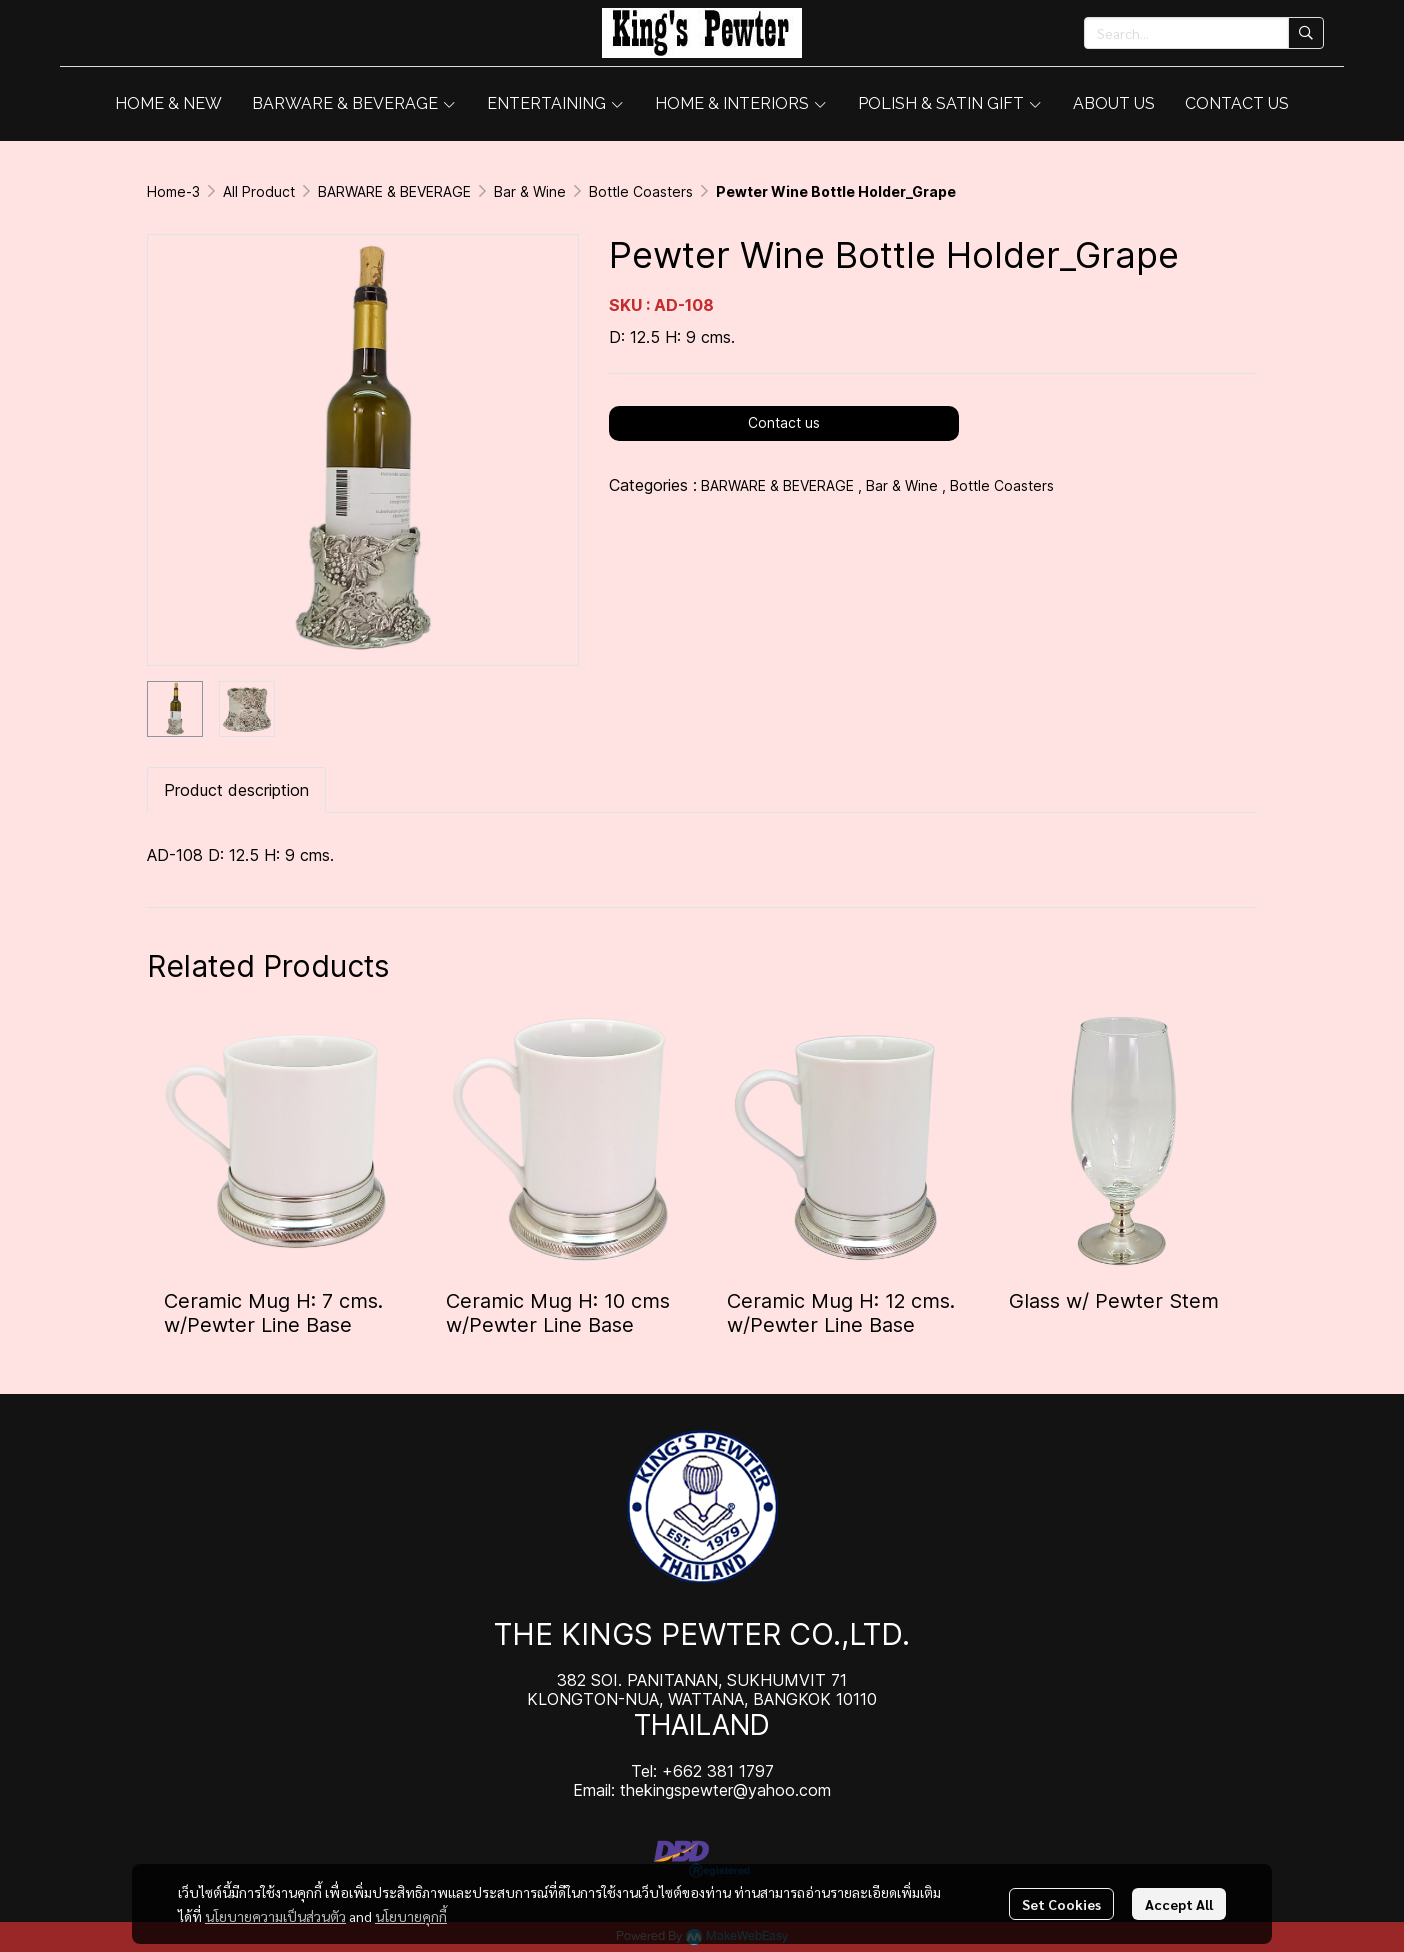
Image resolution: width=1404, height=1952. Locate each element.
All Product (259, 191)
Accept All (1179, 1904)
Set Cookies (1061, 1904)
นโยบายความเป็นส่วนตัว (275, 1916)
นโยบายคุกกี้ (411, 1916)
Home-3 (173, 191)
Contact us (784, 422)
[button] (1204, 33)
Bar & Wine (530, 191)
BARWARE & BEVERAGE (394, 191)
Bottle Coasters (641, 191)
